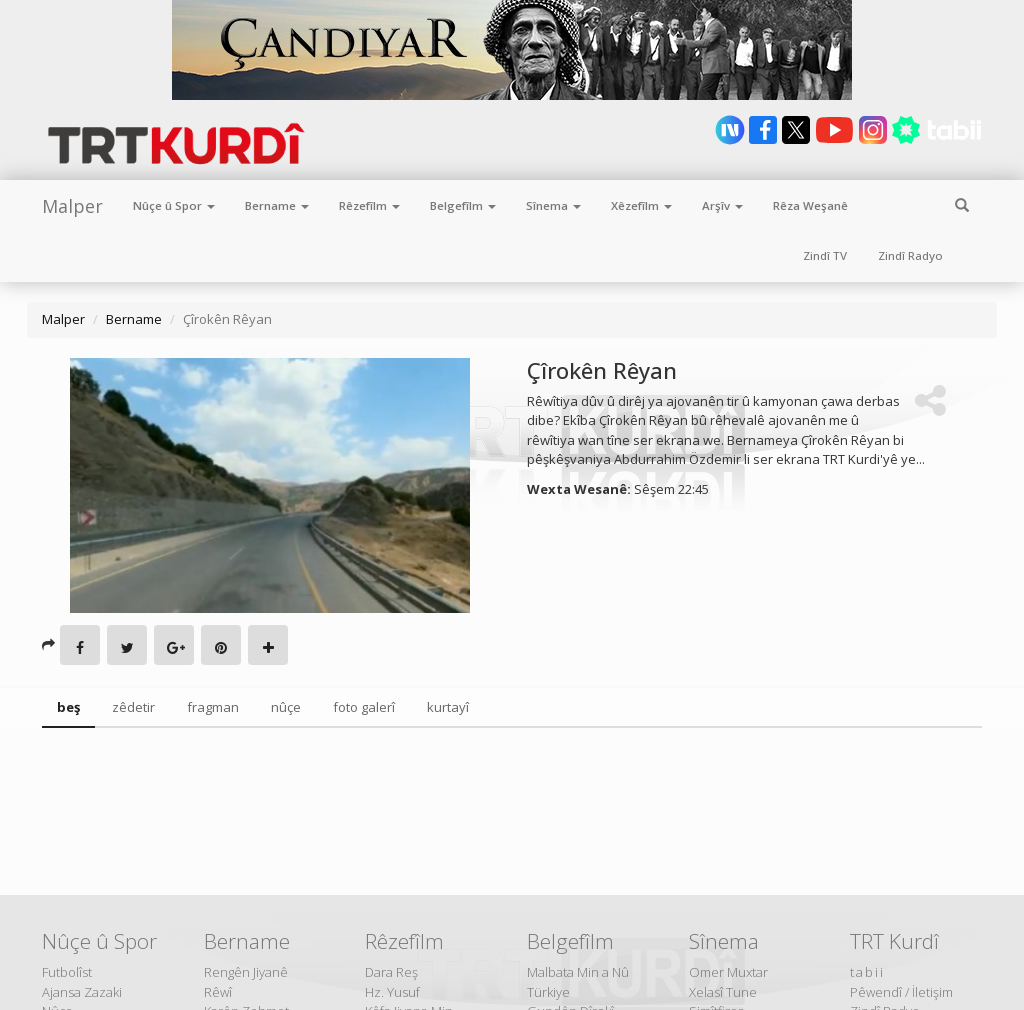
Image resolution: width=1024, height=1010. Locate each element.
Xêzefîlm (641, 205)
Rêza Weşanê (810, 205)
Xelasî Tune (723, 992)
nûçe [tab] (286, 707)
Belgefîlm (463, 205)
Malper (72, 206)
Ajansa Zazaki (82, 992)
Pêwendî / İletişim (901, 992)
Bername (277, 205)
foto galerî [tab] (364, 707)
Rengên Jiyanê (246, 972)
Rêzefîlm (369, 205)
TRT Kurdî (894, 941)
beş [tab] (68, 707)
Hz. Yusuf (392, 992)
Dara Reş (391, 972)
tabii (867, 972)
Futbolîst (67, 972)
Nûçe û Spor (174, 205)
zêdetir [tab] (133, 707)
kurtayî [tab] (448, 707)
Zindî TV (825, 255)
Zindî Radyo (910, 255)
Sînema (553, 205)
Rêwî (218, 992)
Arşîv (722, 205)
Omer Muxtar (728, 972)
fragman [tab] (213, 707)
